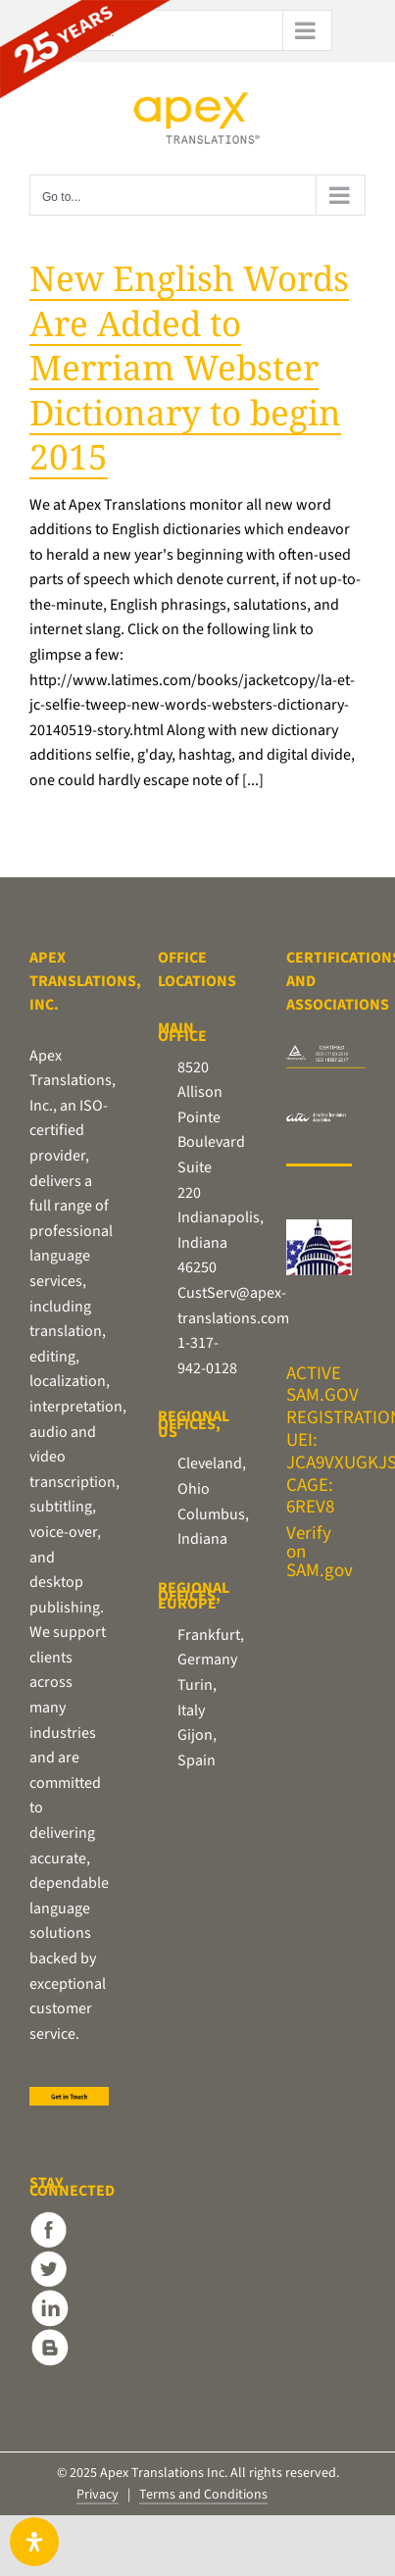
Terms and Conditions (203, 2494)
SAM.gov (319, 1571)
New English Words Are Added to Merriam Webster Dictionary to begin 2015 (189, 367)
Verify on (308, 1542)
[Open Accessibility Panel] (34, 2541)
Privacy (97, 2494)
